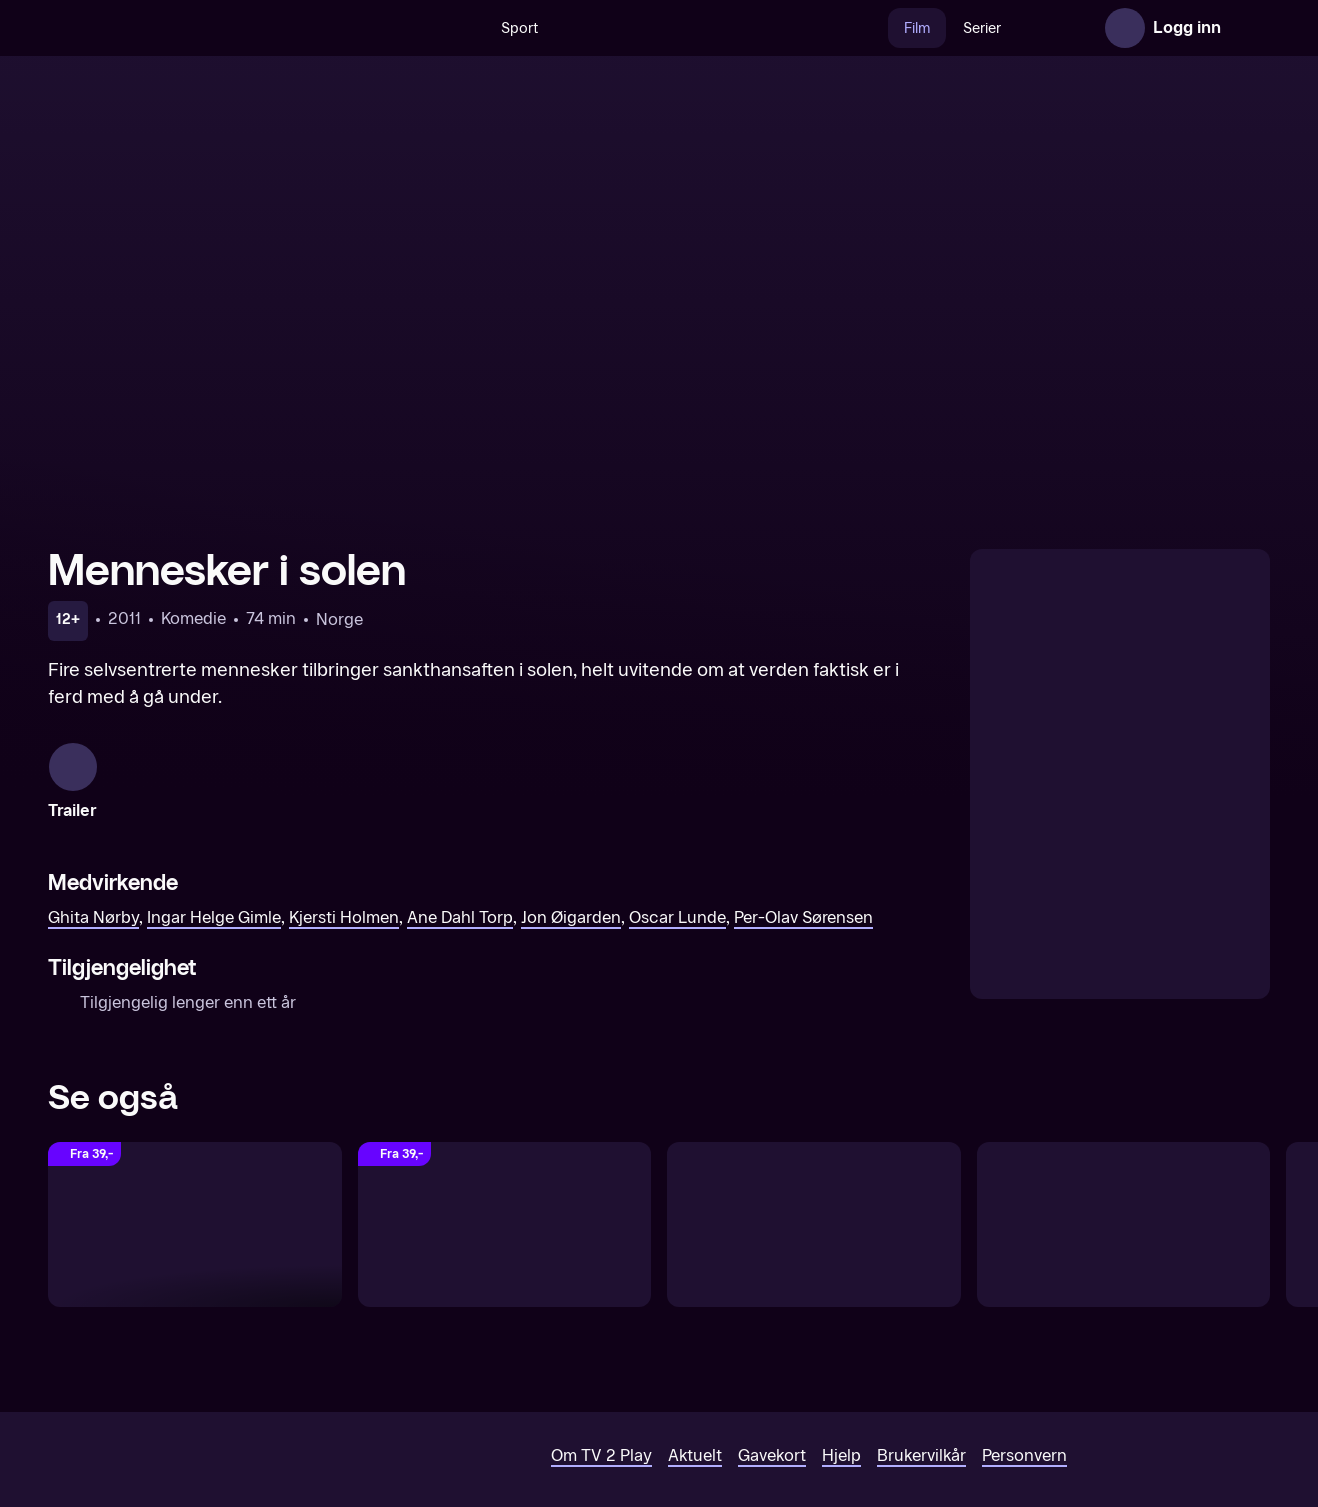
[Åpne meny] (1250, 28)
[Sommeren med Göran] (505, 1208)
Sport (476, 28)
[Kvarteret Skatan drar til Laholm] (1124, 1208)
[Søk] (421, 28)
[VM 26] (678, 28)
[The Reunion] (195, 1208)
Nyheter (1017, 28)
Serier (939, 28)
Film (874, 28)
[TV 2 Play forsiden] (198, 28)
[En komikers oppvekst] (814, 1208)
